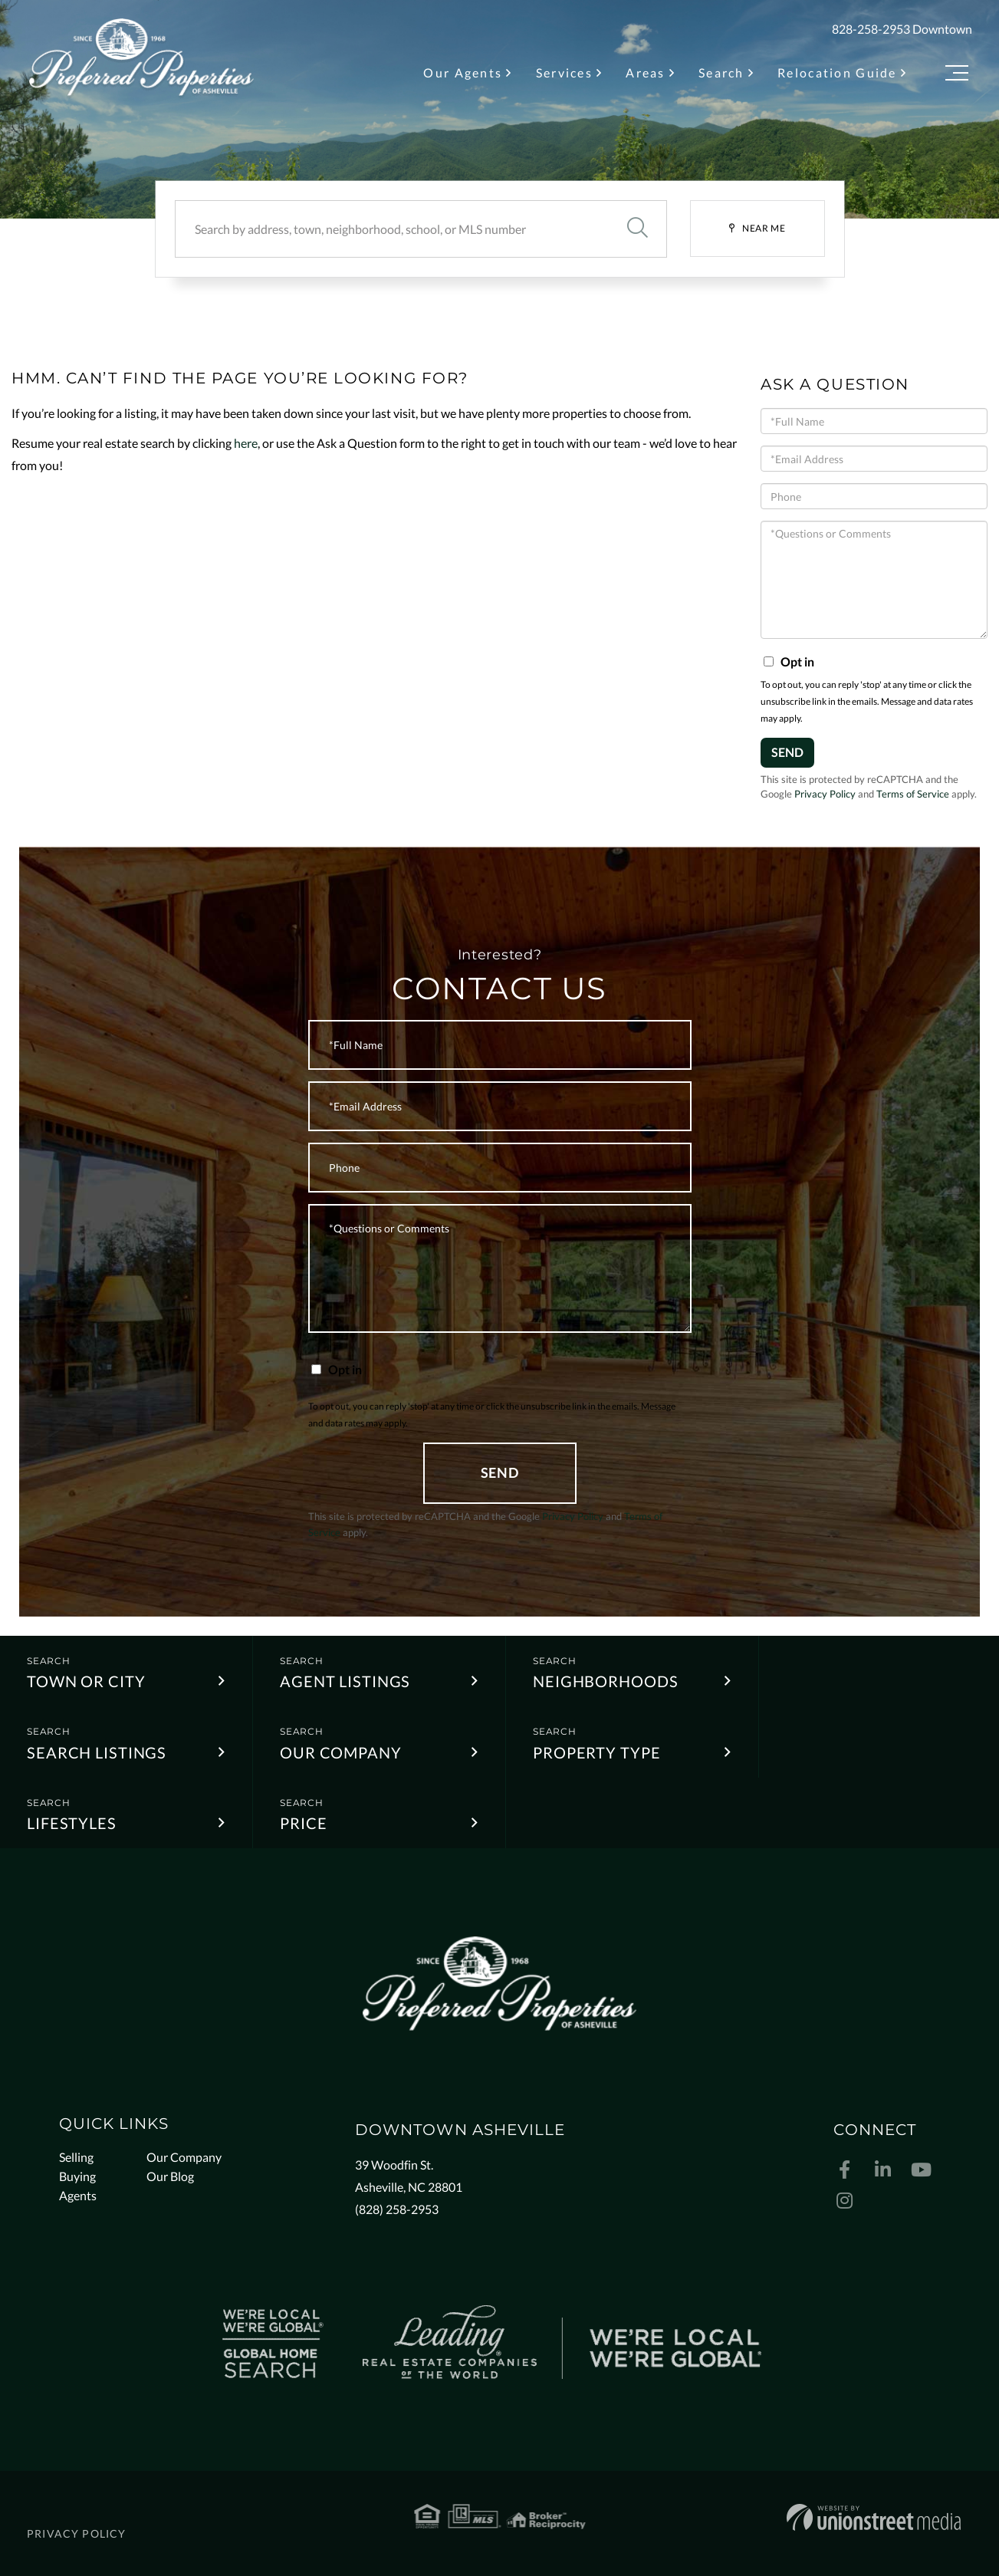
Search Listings (96, 1752)
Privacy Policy (825, 794)
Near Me (763, 228)
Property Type (596, 1752)
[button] (638, 229)
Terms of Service (912, 794)
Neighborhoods (605, 1681)
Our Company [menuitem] (184, 2157)
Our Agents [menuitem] (462, 72)
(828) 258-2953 (397, 2209)
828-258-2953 (871, 28)
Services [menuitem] (564, 72)
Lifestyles (72, 1823)
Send (787, 752)
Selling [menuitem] (76, 2157)
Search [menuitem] (721, 72)
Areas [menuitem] (645, 72)
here (246, 443)
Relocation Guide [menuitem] (837, 72)
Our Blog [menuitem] (170, 2176)
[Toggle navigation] (956, 75)
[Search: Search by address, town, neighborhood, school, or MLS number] (392, 229)
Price (303, 1823)
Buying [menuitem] (77, 2176)
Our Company (341, 1752)
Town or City (86, 1681)
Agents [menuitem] (78, 2195)
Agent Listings (345, 1681)
